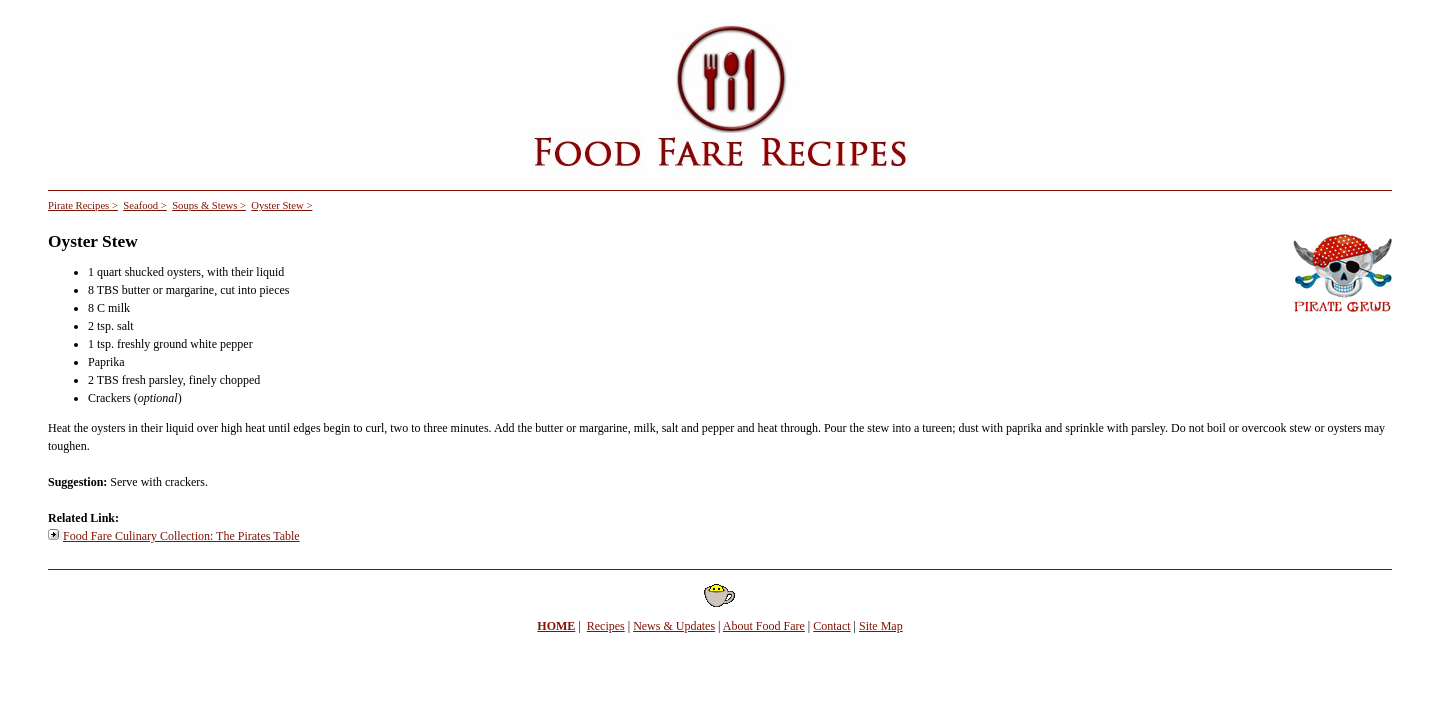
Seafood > (145, 205)
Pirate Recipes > (83, 205)
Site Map (881, 626)
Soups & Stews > (209, 205)
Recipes (606, 626)
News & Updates (674, 626)
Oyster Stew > (281, 205)
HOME (556, 626)
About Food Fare (764, 626)
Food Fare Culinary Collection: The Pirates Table (181, 536)
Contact (831, 626)
